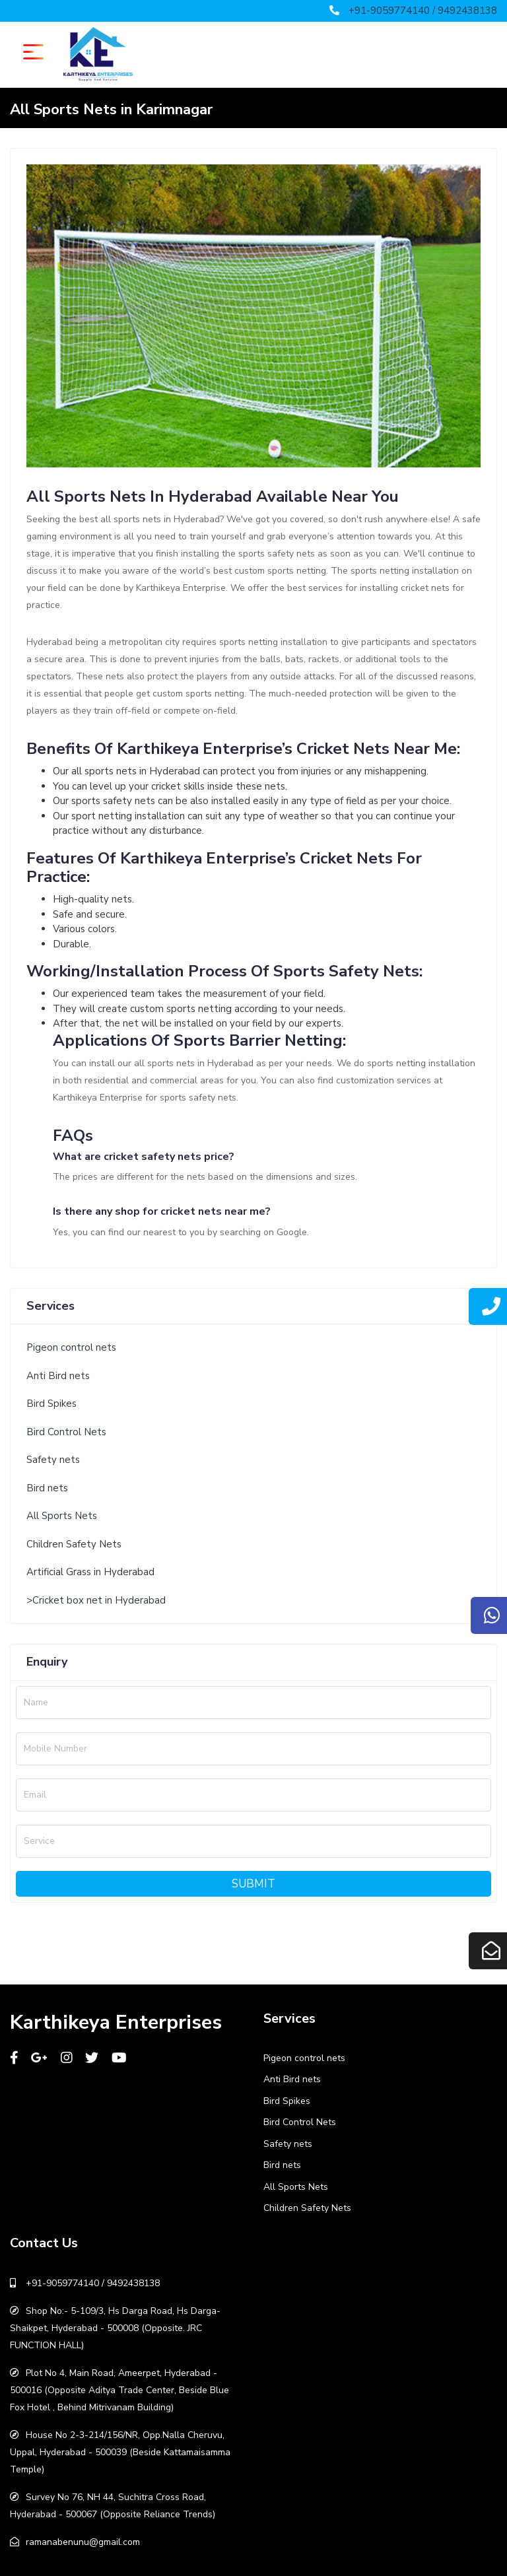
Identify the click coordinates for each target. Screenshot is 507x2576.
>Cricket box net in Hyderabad (96, 1600)
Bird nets (47, 1488)
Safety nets (53, 1459)
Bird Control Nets (66, 1432)
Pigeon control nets (71, 1347)
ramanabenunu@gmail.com (83, 2542)
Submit (253, 1883)
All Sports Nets (61, 1515)
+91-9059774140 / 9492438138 (423, 10)
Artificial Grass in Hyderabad (90, 1571)
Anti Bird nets (58, 1375)
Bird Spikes (51, 1403)
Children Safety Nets (73, 1544)
